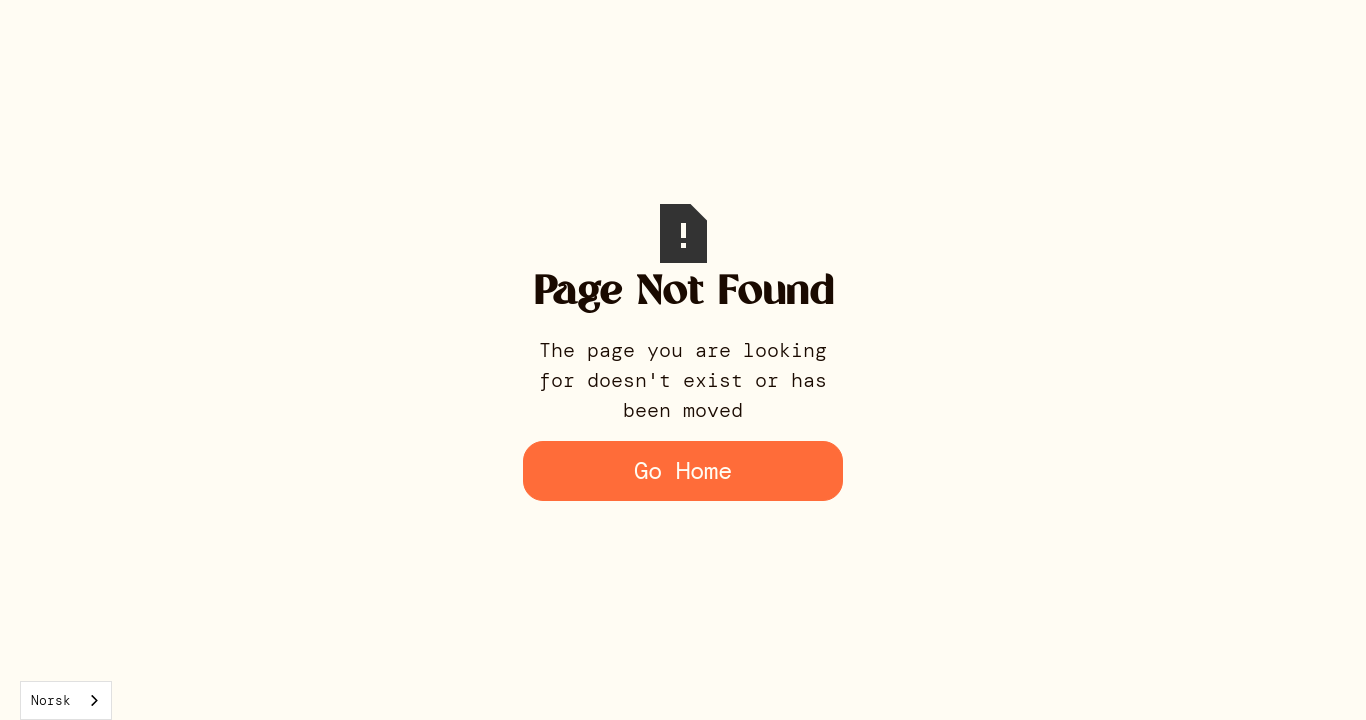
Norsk (51, 700)
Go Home (683, 470)
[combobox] (66, 700)
